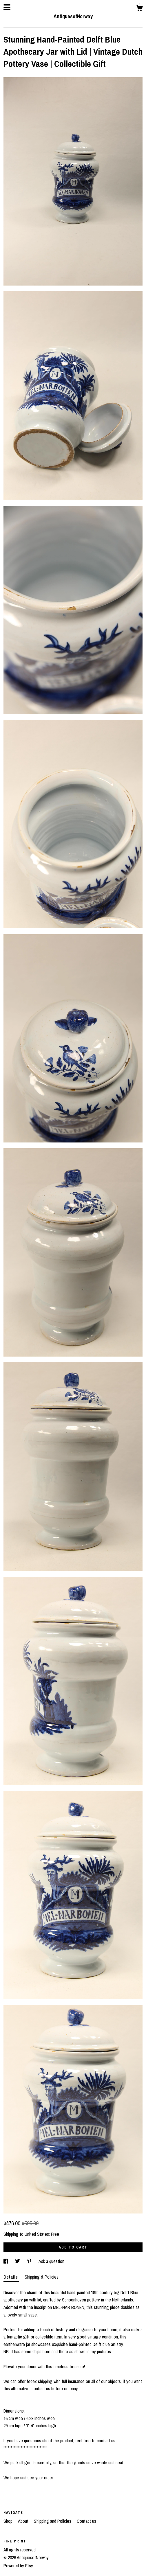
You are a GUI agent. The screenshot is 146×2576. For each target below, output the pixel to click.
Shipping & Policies (42, 2277)
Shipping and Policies (53, 2521)
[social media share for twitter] (18, 2261)
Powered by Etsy (18, 2565)
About (24, 2521)
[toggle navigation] (6, 7)
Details (11, 2277)
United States (37, 2234)
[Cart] (139, 8)
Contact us (86, 2521)
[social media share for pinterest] (30, 2261)
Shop (8, 2521)
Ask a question (51, 2261)
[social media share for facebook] (6, 2261)
